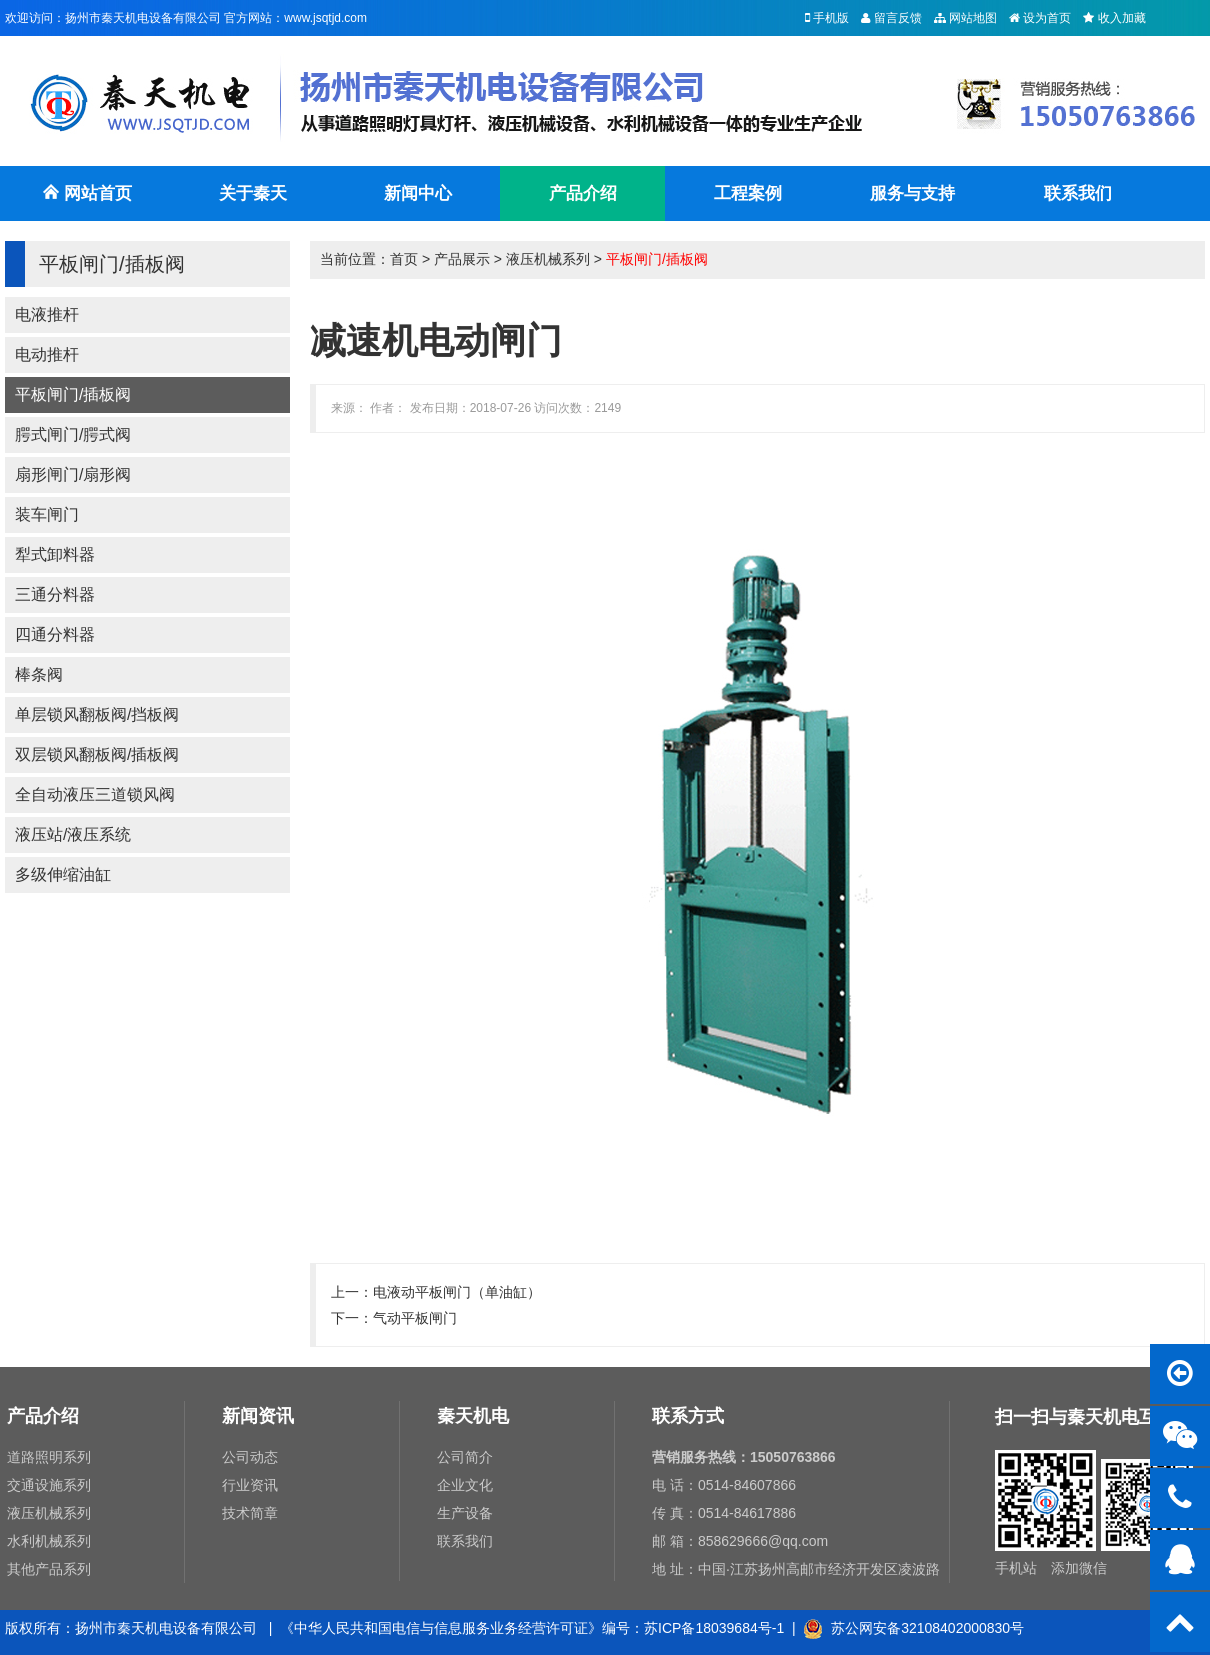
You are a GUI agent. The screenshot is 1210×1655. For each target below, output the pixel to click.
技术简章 (250, 1513)
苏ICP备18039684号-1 (714, 1628)
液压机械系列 (548, 259)
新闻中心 (418, 193)
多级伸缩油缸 (63, 874)
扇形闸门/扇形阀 (73, 474)
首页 (404, 259)
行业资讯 (250, 1485)
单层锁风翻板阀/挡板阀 (97, 714)
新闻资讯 (258, 1416)
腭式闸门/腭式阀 (73, 434)
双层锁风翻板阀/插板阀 (97, 754)
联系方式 (688, 1416)
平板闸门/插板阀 (73, 394)
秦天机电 (473, 1416)
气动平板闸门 (415, 1318)
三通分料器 (55, 594)
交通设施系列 (49, 1485)
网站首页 (87, 202)
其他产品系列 (49, 1569)
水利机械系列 (49, 1541)
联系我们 (1078, 193)
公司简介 (465, 1457)
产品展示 (462, 259)
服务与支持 (912, 193)
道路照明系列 (49, 1457)
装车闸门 (47, 514)
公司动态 (250, 1457)
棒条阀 (39, 674)
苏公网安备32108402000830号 (913, 1628)
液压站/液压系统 (73, 834)
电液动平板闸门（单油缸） (457, 1292)
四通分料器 (55, 634)
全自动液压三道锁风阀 (95, 794)
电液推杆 (47, 314)
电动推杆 (47, 354)
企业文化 (465, 1485)
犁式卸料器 (55, 554)
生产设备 (465, 1513)
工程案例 (748, 193)
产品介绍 (583, 193)
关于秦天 (253, 193)
